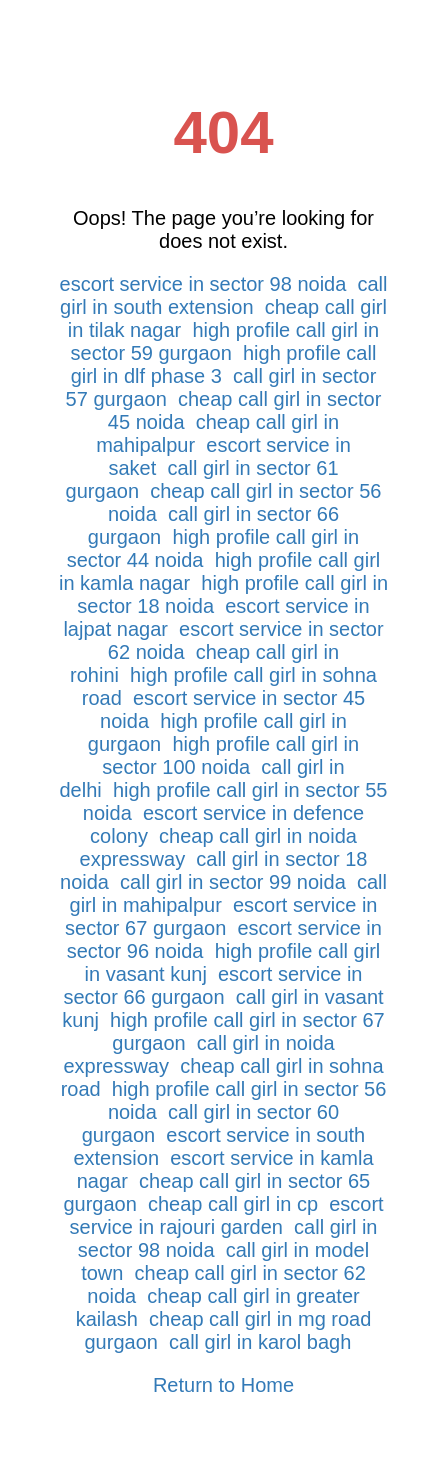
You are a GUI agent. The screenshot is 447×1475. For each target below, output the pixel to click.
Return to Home (223, 1385)
